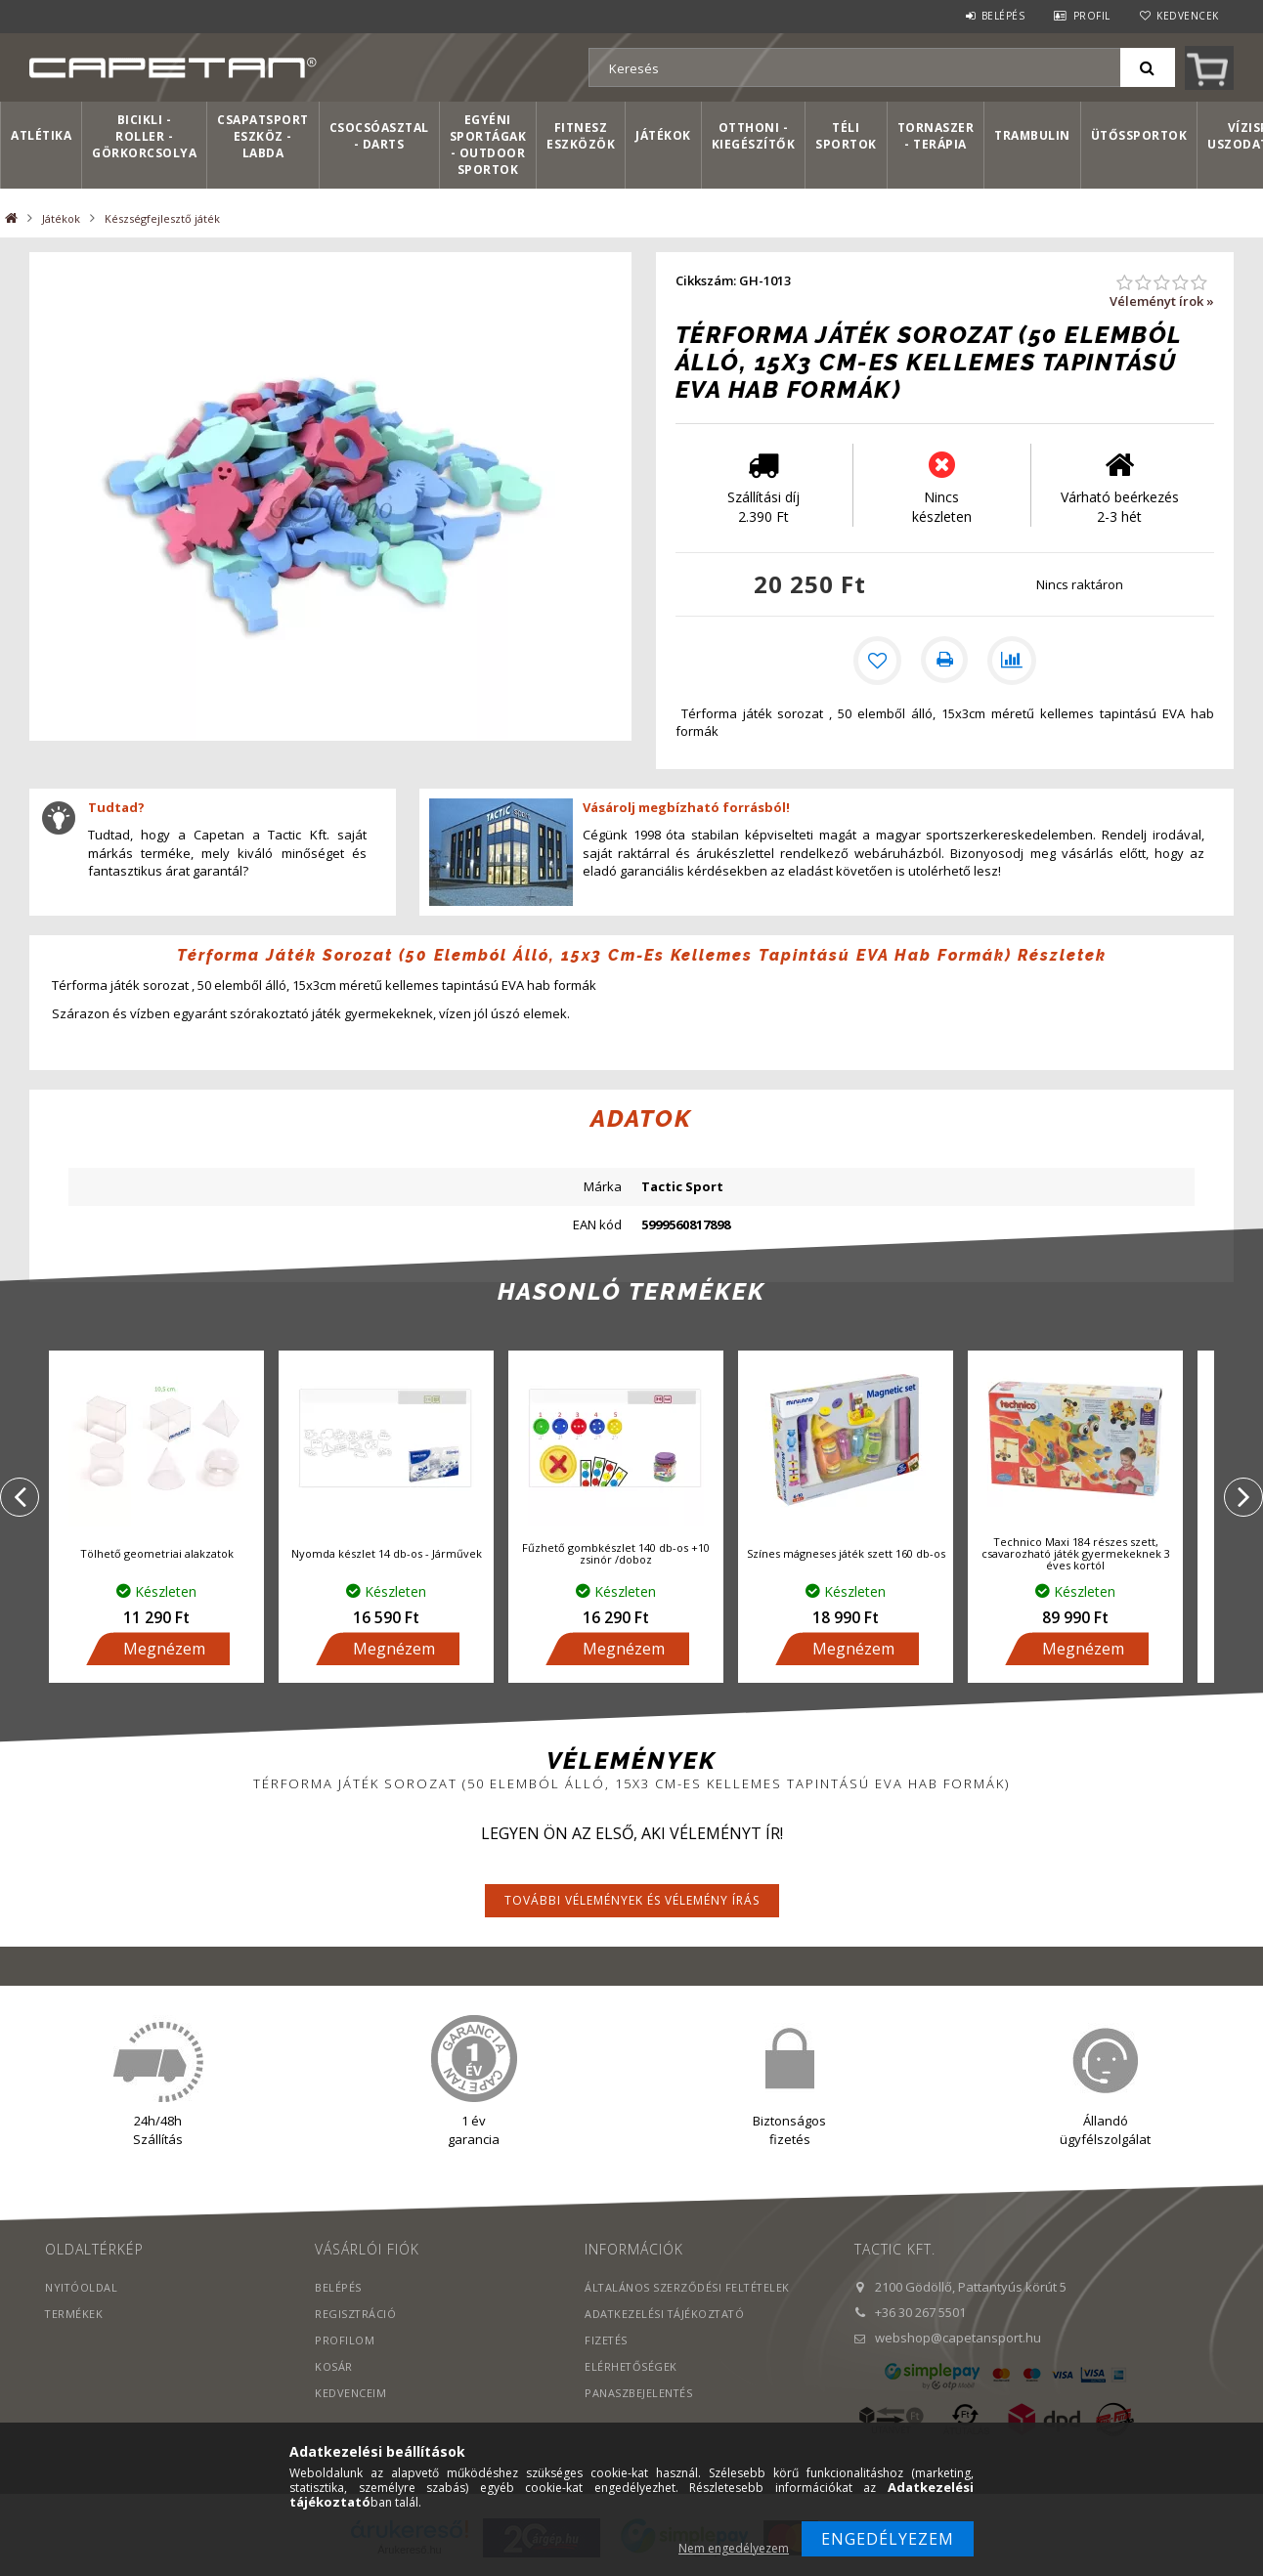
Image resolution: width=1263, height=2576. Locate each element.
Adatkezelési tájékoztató (666, 2317)
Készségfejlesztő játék (162, 218)
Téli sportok (846, 135)
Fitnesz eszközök (580, 135)
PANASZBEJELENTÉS (639, 2396)
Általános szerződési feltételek (689, 2291)
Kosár (334, 2370)
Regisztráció (356, 2317)
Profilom (344, 2344)
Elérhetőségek (631, 2370)
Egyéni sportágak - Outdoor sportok (488, 144)
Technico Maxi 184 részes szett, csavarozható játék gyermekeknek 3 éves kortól (1075, 1556)
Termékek (74, 2317)
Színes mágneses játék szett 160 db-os (846, 1556)
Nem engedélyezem (733, 2548)
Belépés (1003, 15)
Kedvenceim (350, 2396)
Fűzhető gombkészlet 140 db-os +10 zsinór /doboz (616, 1556)
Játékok (663, 135)
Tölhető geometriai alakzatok (157, 1556)
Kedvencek (1187, 15)
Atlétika (41, 135)
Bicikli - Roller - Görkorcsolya (144, 136)
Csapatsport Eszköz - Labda (263, 136)
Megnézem (164, 1652)
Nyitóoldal (81, 2291)
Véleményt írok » (1162, 301)
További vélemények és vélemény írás (632, 1904)
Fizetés (607, 2344)
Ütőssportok (1139, 135)
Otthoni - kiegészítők (754, 135)
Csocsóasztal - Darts (379, 135)
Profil (1092, 15)
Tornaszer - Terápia (936, 135)
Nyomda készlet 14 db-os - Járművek (386, 1556)
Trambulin (1032, 135)
